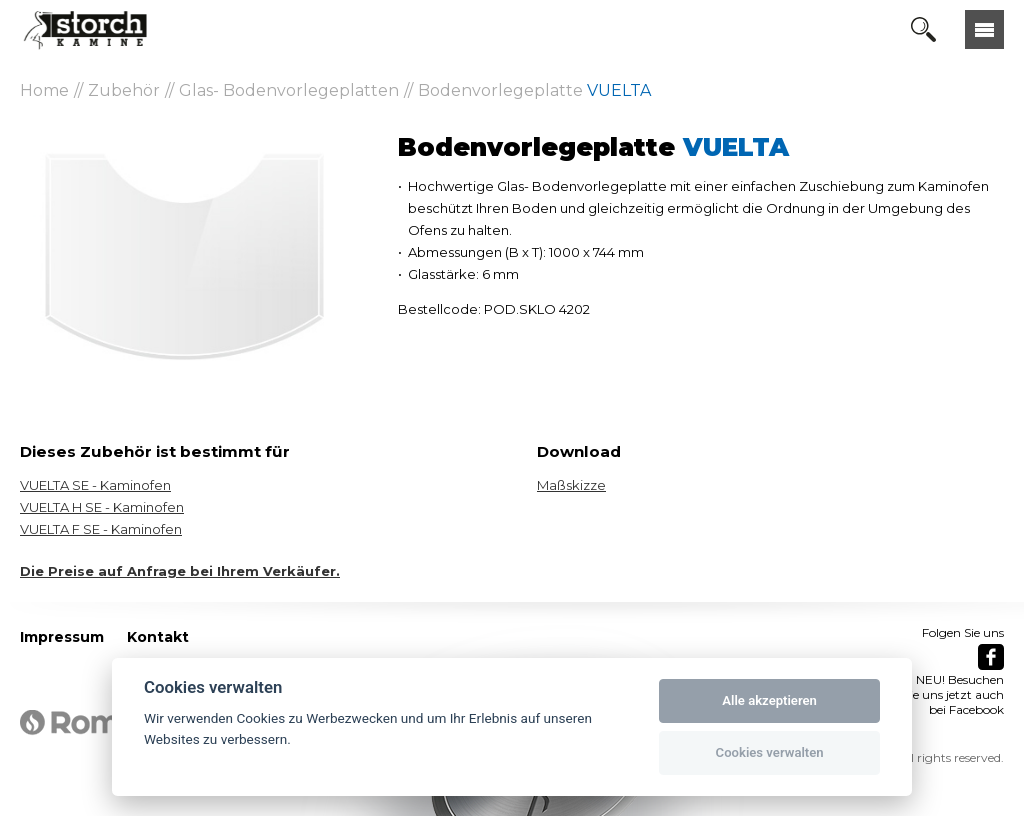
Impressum (62, 637)
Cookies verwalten (770, 752)
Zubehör (124, 90)
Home (44, 90)
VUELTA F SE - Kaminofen (101, 529)
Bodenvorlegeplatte (534, 90)
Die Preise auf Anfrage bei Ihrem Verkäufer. (180, 571)
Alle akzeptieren (769, 700)
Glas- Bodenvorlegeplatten (289, 90)
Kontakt (158, 637)
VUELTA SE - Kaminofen (95, 485)
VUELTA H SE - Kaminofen (102, 507)
